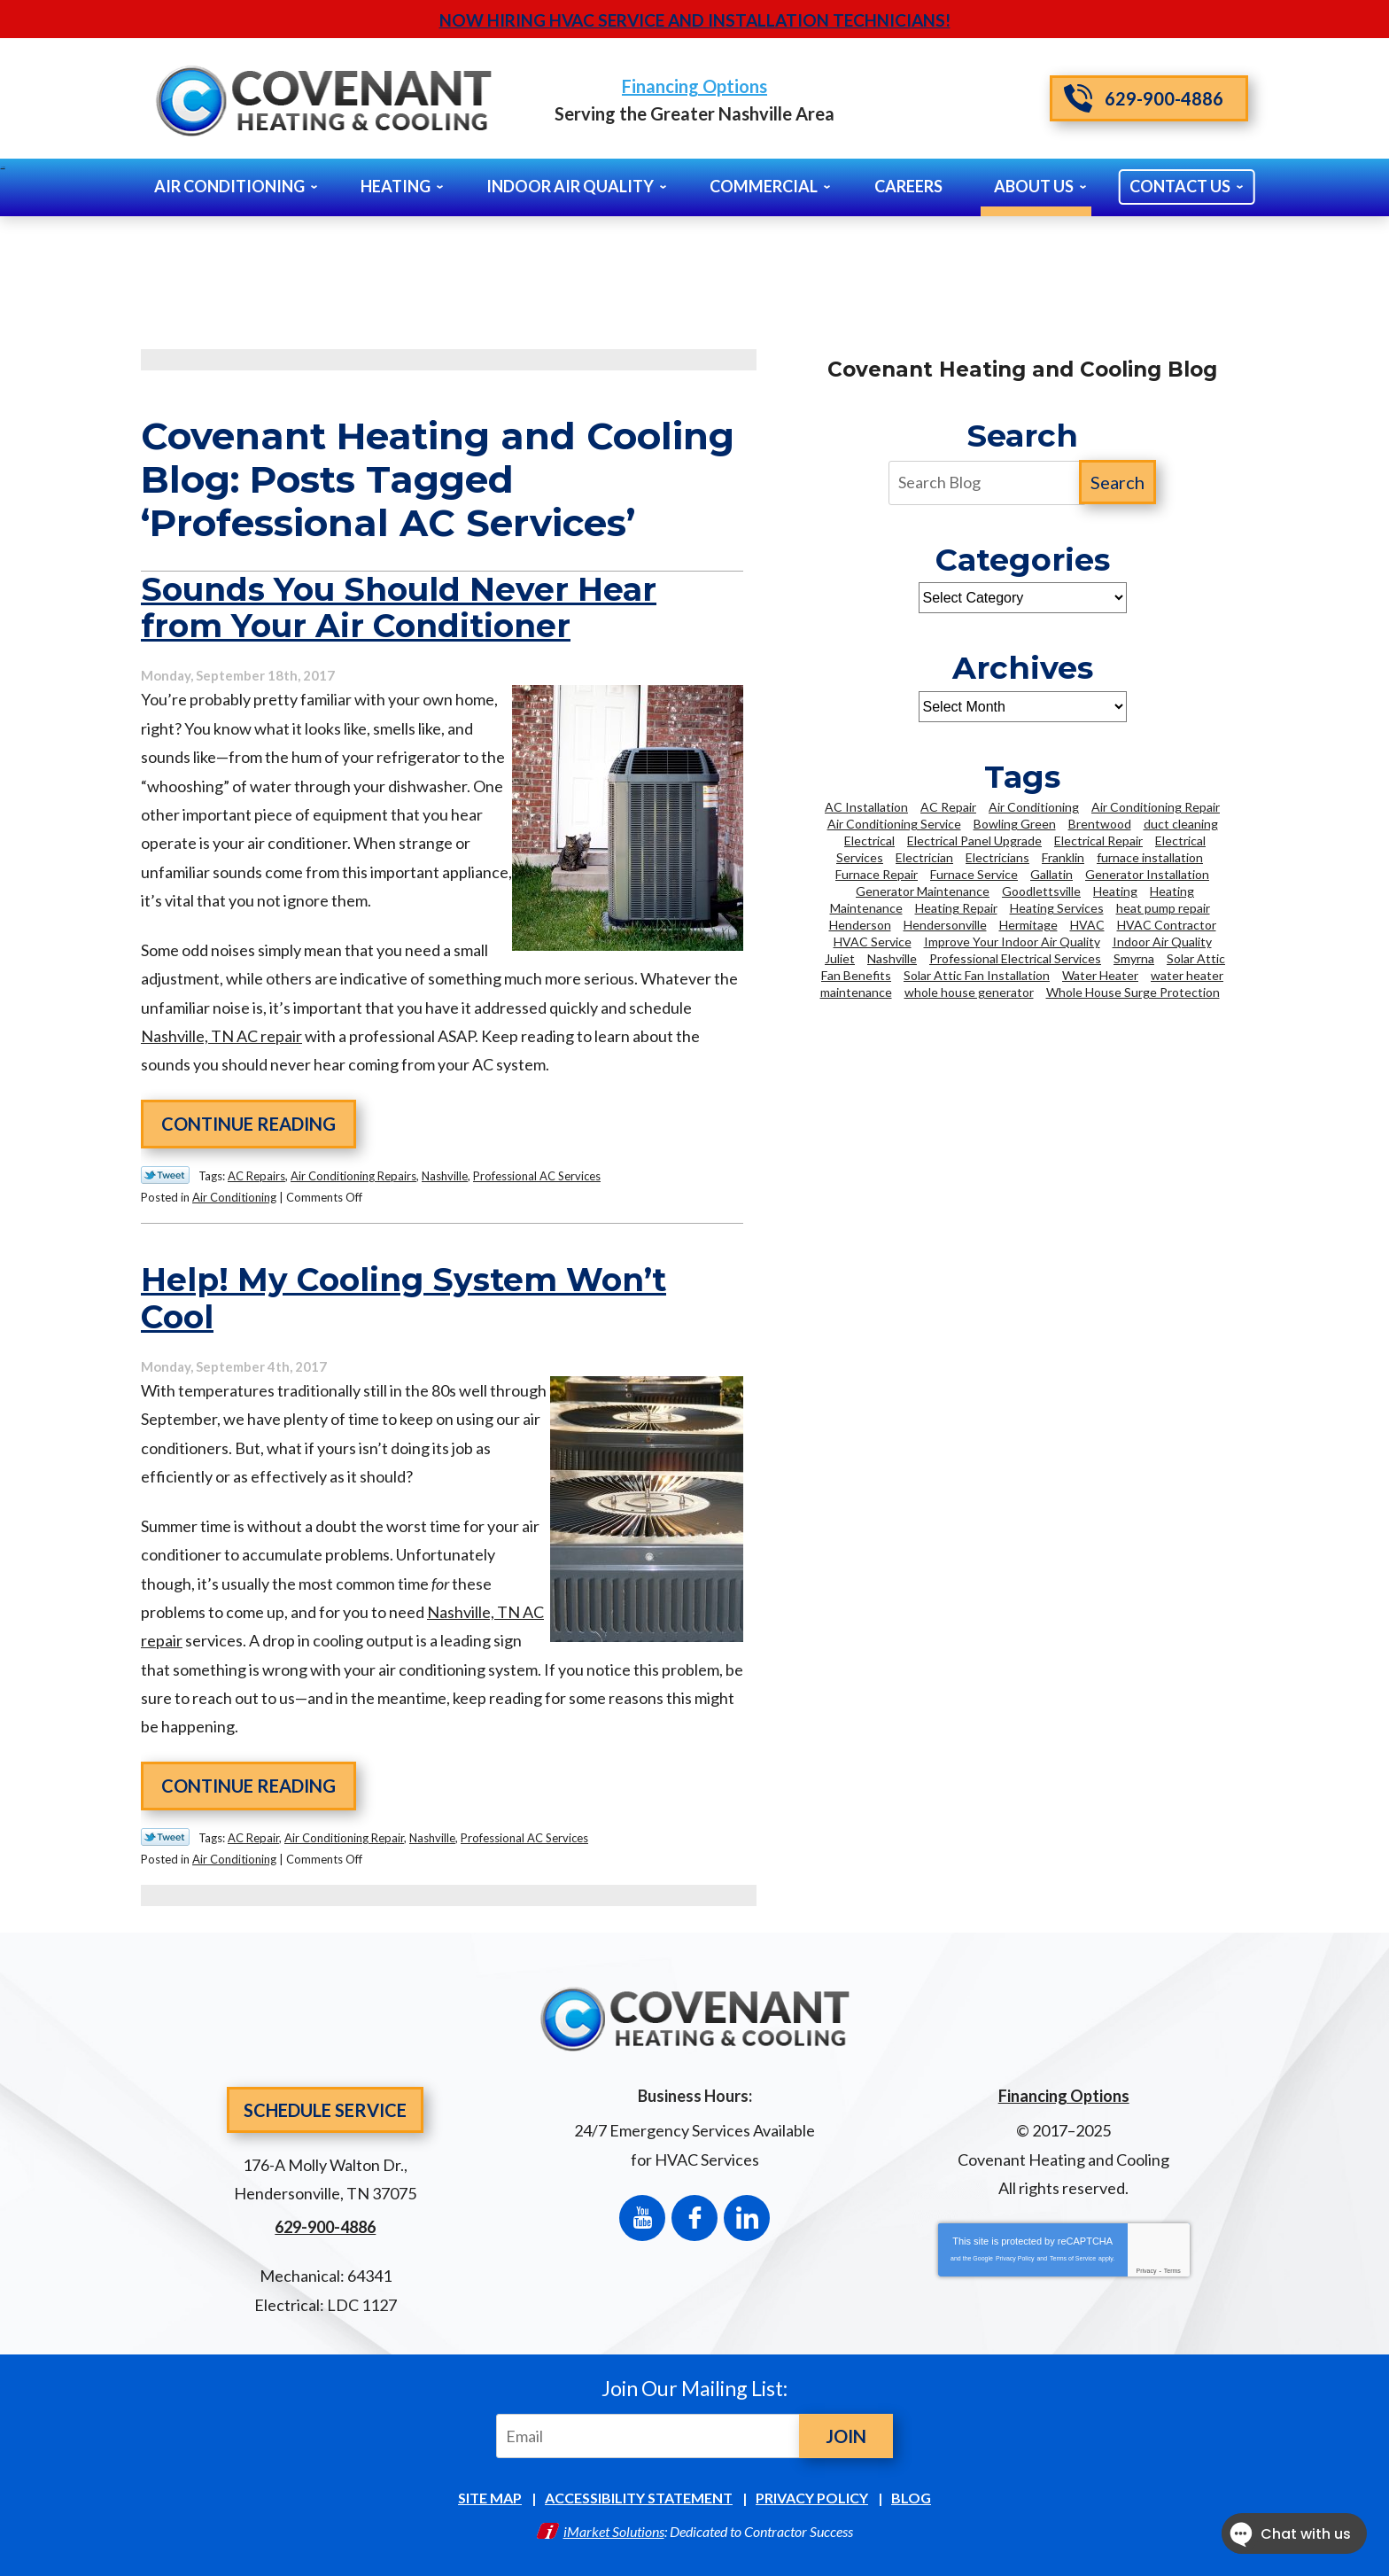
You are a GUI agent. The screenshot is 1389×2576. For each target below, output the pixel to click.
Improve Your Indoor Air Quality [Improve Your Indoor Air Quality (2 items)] (1012, 941)
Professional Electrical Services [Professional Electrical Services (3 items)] (1015, 958)
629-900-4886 (1143, 98)
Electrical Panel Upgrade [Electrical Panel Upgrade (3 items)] (974, 840)
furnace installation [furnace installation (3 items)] (1150, 857)
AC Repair (253, 1838)
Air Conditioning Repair (344, 1838)
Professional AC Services (537, 1176)
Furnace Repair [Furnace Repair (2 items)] (876, 874)
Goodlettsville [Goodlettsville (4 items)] (1041, 891)
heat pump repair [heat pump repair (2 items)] (1163, 907)
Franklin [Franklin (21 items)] (1063, 857)
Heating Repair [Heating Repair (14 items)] (956, 907)
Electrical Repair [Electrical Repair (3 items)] (1098, 840)
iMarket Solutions (613, 2531)
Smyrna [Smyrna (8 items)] (1134, 958)
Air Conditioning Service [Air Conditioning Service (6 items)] (894, 823)
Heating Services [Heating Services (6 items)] (1057, 907)
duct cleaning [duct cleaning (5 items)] (1181, 823)
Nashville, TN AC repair (221, 1036)
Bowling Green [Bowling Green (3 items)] (1015, 823)
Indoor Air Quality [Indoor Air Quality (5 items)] (1162, 941)
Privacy (1147, 2271)
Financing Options (694, 86)
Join (846, 2436)
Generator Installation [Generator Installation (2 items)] (1147, 874)
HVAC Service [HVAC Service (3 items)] (873, 941)
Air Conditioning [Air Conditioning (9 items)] (1034, 806)
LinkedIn (747, 2218)
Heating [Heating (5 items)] (1115, 891)
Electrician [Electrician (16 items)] (924, 857)
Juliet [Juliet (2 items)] (840, 958)
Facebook (694, 2218)
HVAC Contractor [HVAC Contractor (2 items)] (1166, 924)
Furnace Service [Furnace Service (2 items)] (974, 874)
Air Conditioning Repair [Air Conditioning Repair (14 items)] (1155, 806)
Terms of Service (1073, 2258)
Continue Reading (248, 1123)
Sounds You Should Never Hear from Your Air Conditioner (398, 608)
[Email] (651, 2436)
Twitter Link (165, 1175)
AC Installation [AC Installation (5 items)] (866, 806)
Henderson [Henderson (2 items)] (860, 924)
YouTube (642, 2218)
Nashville (445, 1176)
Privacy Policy (1015, 2258)
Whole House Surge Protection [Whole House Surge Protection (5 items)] (1133, 992)
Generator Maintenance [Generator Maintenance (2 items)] (922, 891)
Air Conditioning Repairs (353, 1176)
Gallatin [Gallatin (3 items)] (1051, 874)
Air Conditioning (234, 1197)
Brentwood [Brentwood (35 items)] (1099, 823)
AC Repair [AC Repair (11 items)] (948, 806)
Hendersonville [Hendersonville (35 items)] (945, 924)
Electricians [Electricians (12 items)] (997, 857)
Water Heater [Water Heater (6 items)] (1100, 975)
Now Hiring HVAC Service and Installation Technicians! (695, 20)
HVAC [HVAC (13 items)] (1087, 924)
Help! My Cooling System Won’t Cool (403, 1298)
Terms (1172, 2271)
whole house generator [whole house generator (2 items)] (969, 992)
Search (1117, 482)
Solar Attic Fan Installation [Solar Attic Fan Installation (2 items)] (977, 975)
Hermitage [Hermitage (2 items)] (1028, 924)
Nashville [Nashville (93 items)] (892, 958)
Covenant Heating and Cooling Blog (1022, 369)
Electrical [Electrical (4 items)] (869, 840)
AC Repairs (256, 1176)
